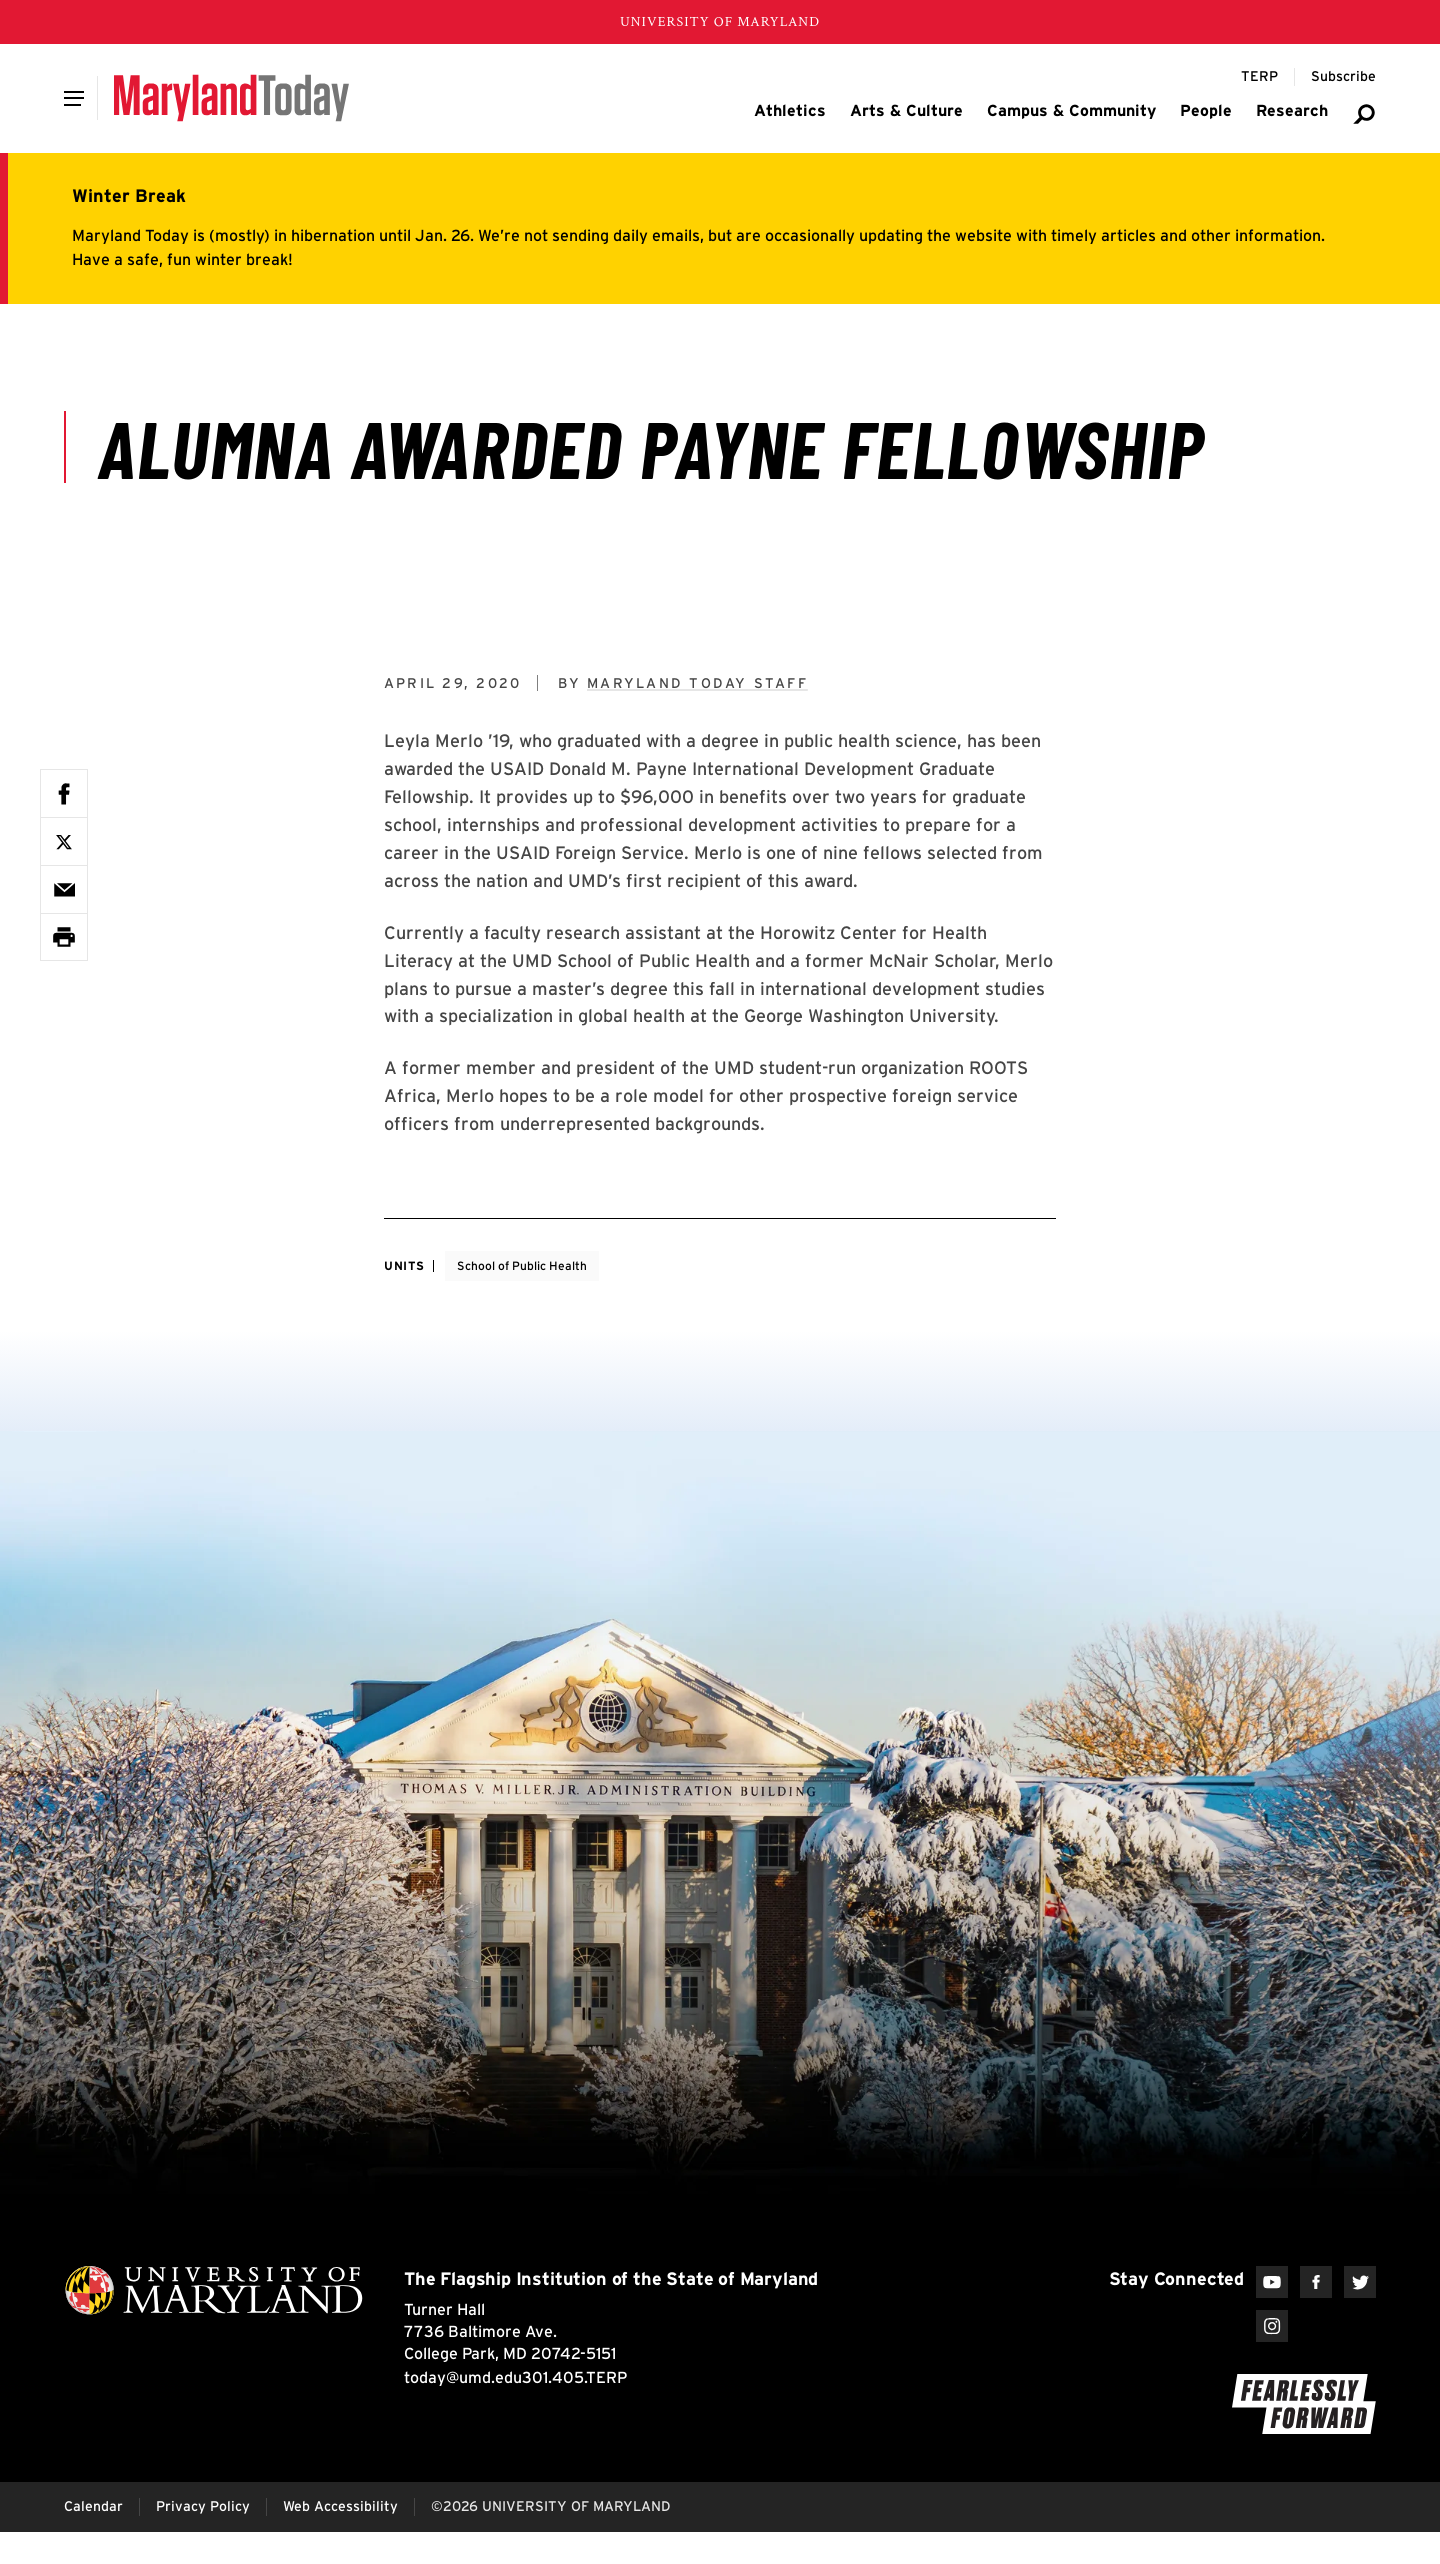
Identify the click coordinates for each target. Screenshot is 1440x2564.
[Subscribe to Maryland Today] (1343, 77)
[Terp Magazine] (1259, 77)
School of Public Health (522, 1265)
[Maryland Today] (231, 98)
